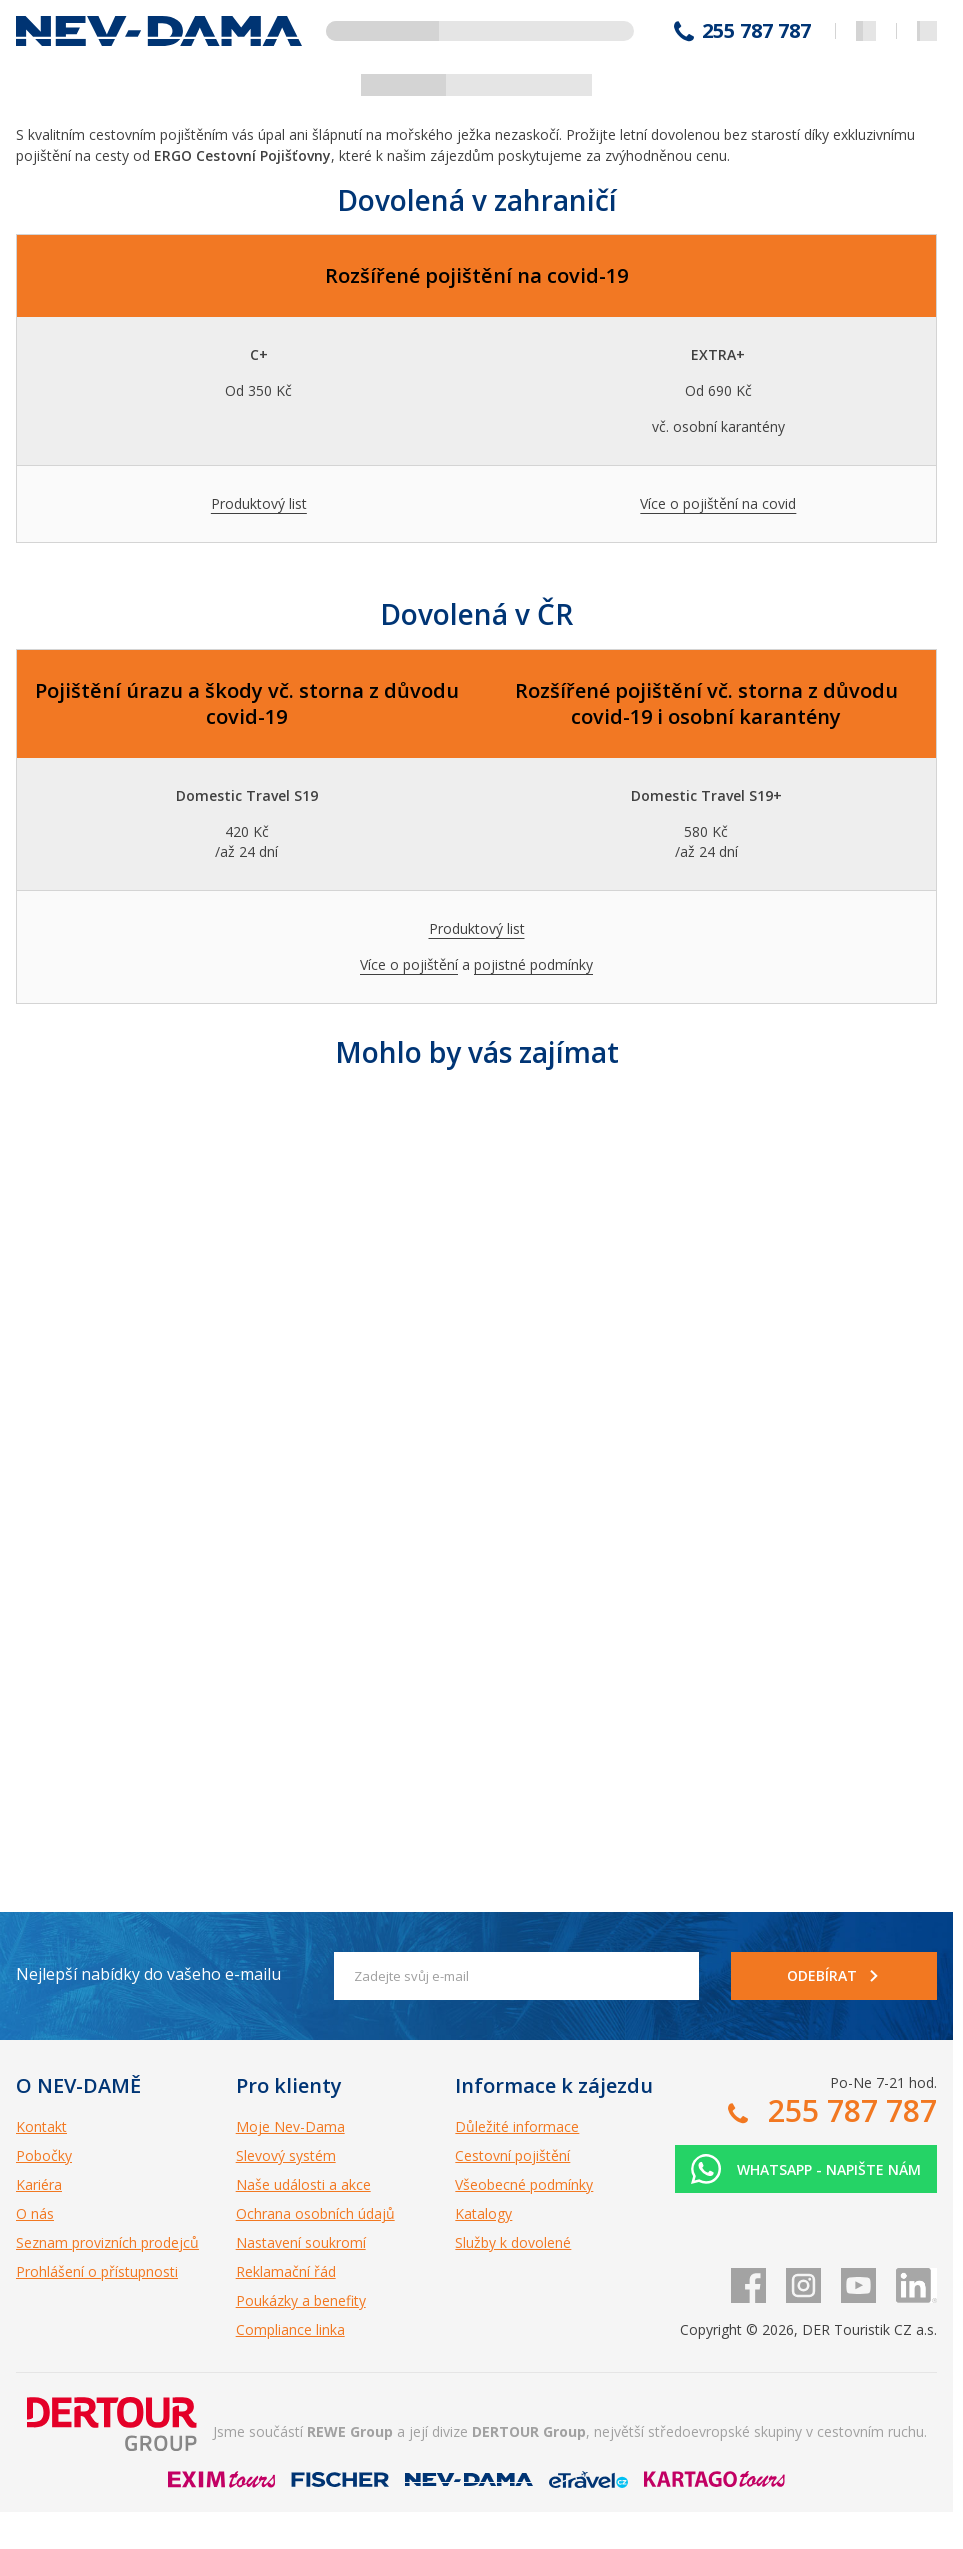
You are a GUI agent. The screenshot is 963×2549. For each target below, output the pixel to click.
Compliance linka (290, 2329)
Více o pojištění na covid (718, 503)
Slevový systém (286, 2155)
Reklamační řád (286, 2271)
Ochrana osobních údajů (315, 2213)
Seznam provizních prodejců (107, 2242)
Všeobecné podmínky (524, 2184)
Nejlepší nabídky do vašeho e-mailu (148, 1974)
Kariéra (39, 2184)
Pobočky (44, 2155)
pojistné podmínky (533, 964)
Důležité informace (517, 2126)
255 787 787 (756, 31)
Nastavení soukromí (301, 2242)
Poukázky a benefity (301, 2300)
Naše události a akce (303, 2184)
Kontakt (41, 2126)
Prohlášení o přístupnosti (97, 2271)
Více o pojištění (409, 964)
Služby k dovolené (513, 2242)
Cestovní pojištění (512, 2155)
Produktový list (259, 503)
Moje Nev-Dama (290, 2126)
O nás (35, 2213)
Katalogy (483, 2213)
